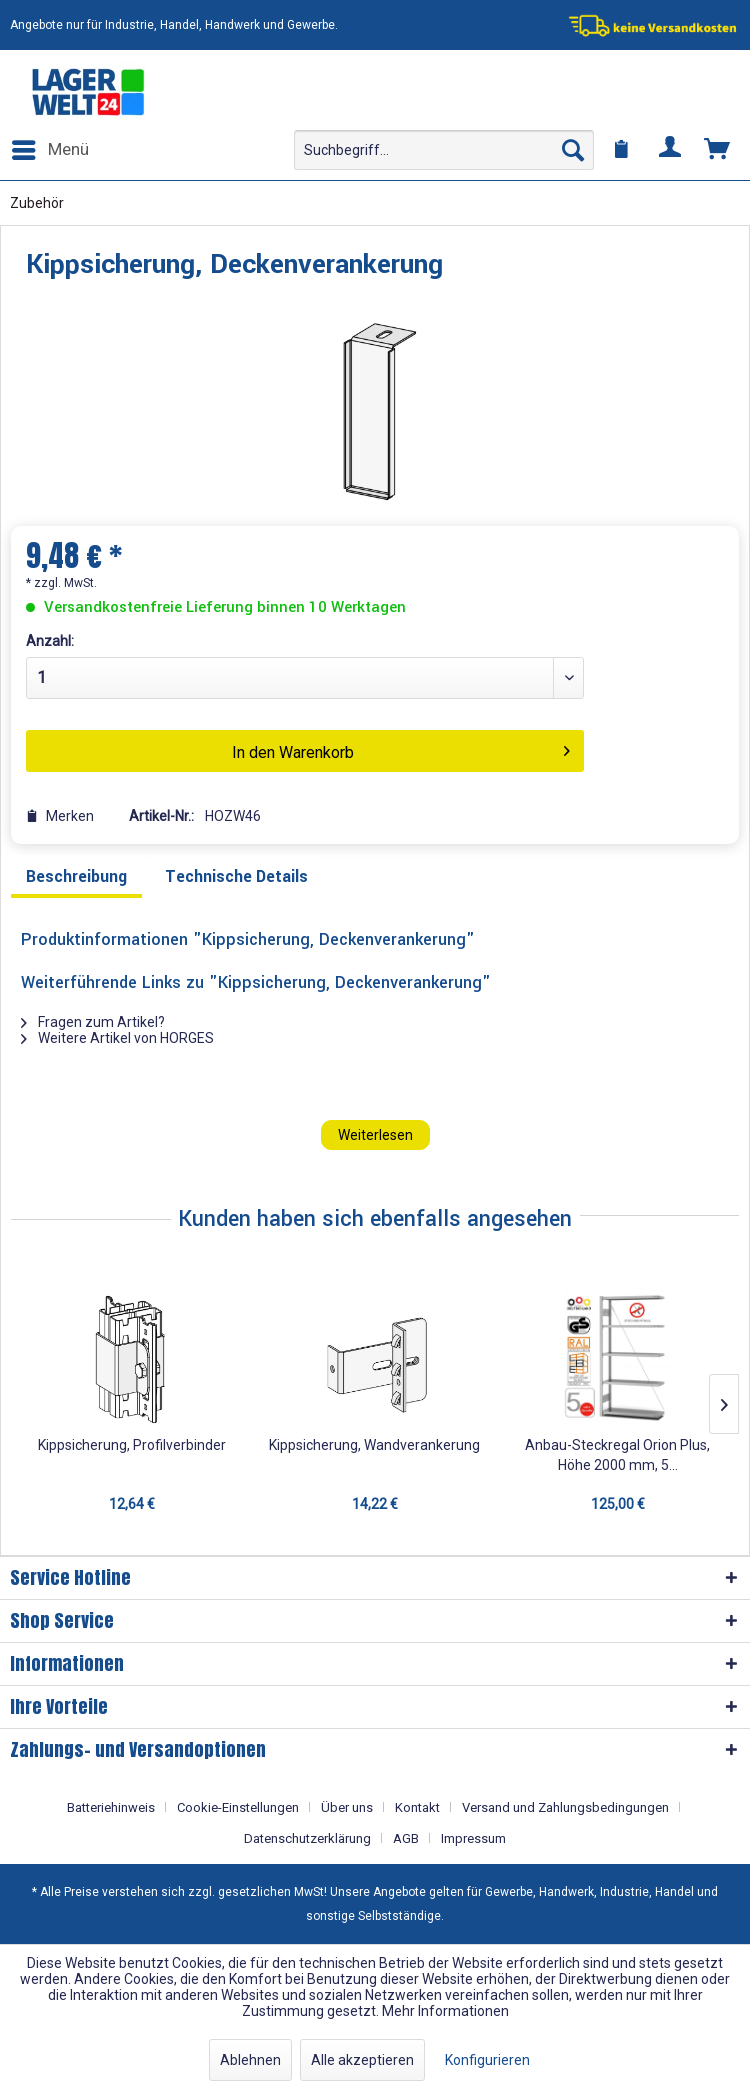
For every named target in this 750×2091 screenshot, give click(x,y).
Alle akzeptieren (362, 2060)
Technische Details (236, 876)
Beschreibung (76, 876)
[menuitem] (49, 150)
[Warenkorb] (718, 150)
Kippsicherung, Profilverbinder (132, 1445)
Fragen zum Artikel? (93, 1022)
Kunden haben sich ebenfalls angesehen (375, 1219)
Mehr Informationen (445, 2011)
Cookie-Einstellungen (238, 1807)
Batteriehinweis (111, 1807)
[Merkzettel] (622, 150)
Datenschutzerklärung (307, 1838)
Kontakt (417, 1807)
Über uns (347, 1807)
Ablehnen (250, 2060)
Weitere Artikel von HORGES (117, 1038)
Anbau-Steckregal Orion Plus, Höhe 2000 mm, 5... (617, 1455)
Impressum (473, 1838)
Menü (50, 146)
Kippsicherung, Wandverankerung (374, 1445)
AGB (406, 1838)
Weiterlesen (375, 1135)
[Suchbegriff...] (444, 150)
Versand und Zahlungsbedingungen (565, 1807)
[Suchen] (573, 150)
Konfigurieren (487, 2060)
